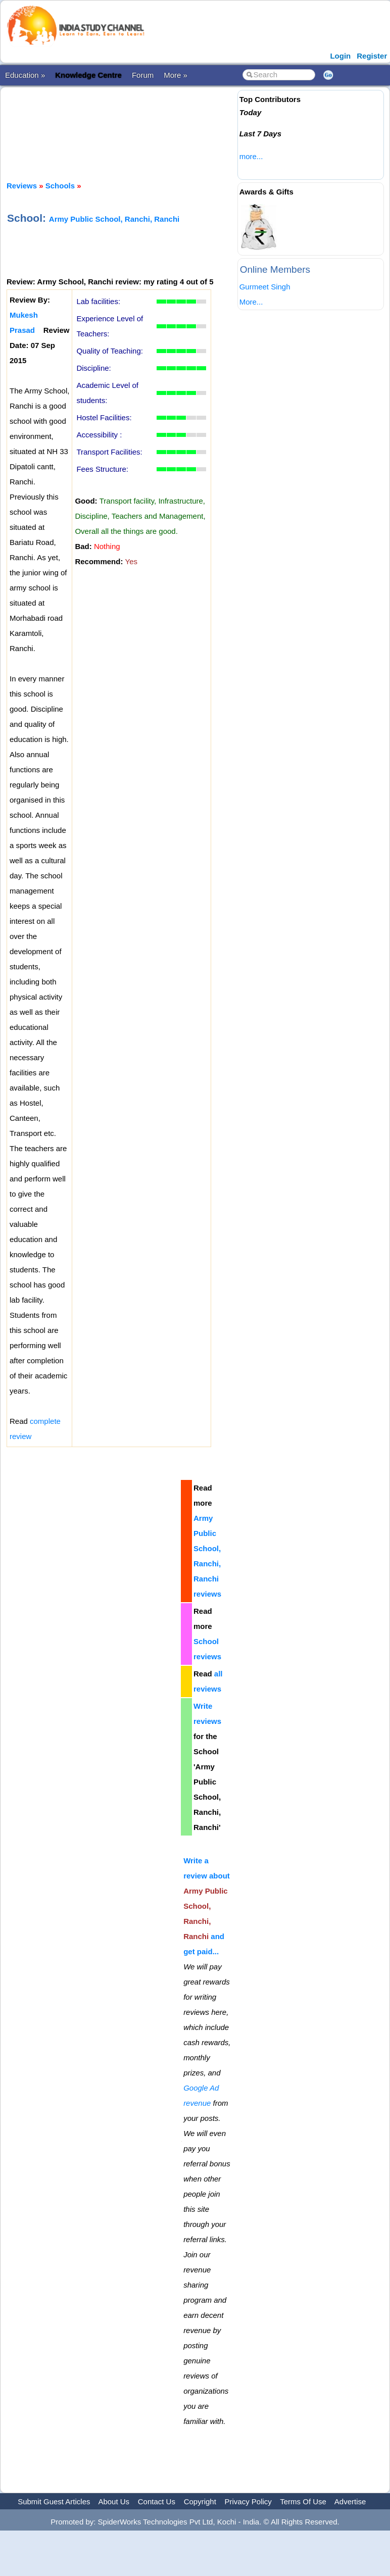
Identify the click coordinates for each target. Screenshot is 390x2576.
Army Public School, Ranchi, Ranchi (114, 219)
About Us (113, 2501)
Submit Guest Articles (54, 2501)
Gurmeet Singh (264, 286)
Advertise (350, 2501)
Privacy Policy (248, 2501)
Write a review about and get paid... (206, 1906)
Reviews (22, 185)
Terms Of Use (303, 2501)
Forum (143, 75)
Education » (25, 75)
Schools (60, 185)
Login (340, 56)
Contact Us (156, 2501)
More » (175, 75)
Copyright (200, 2501)
